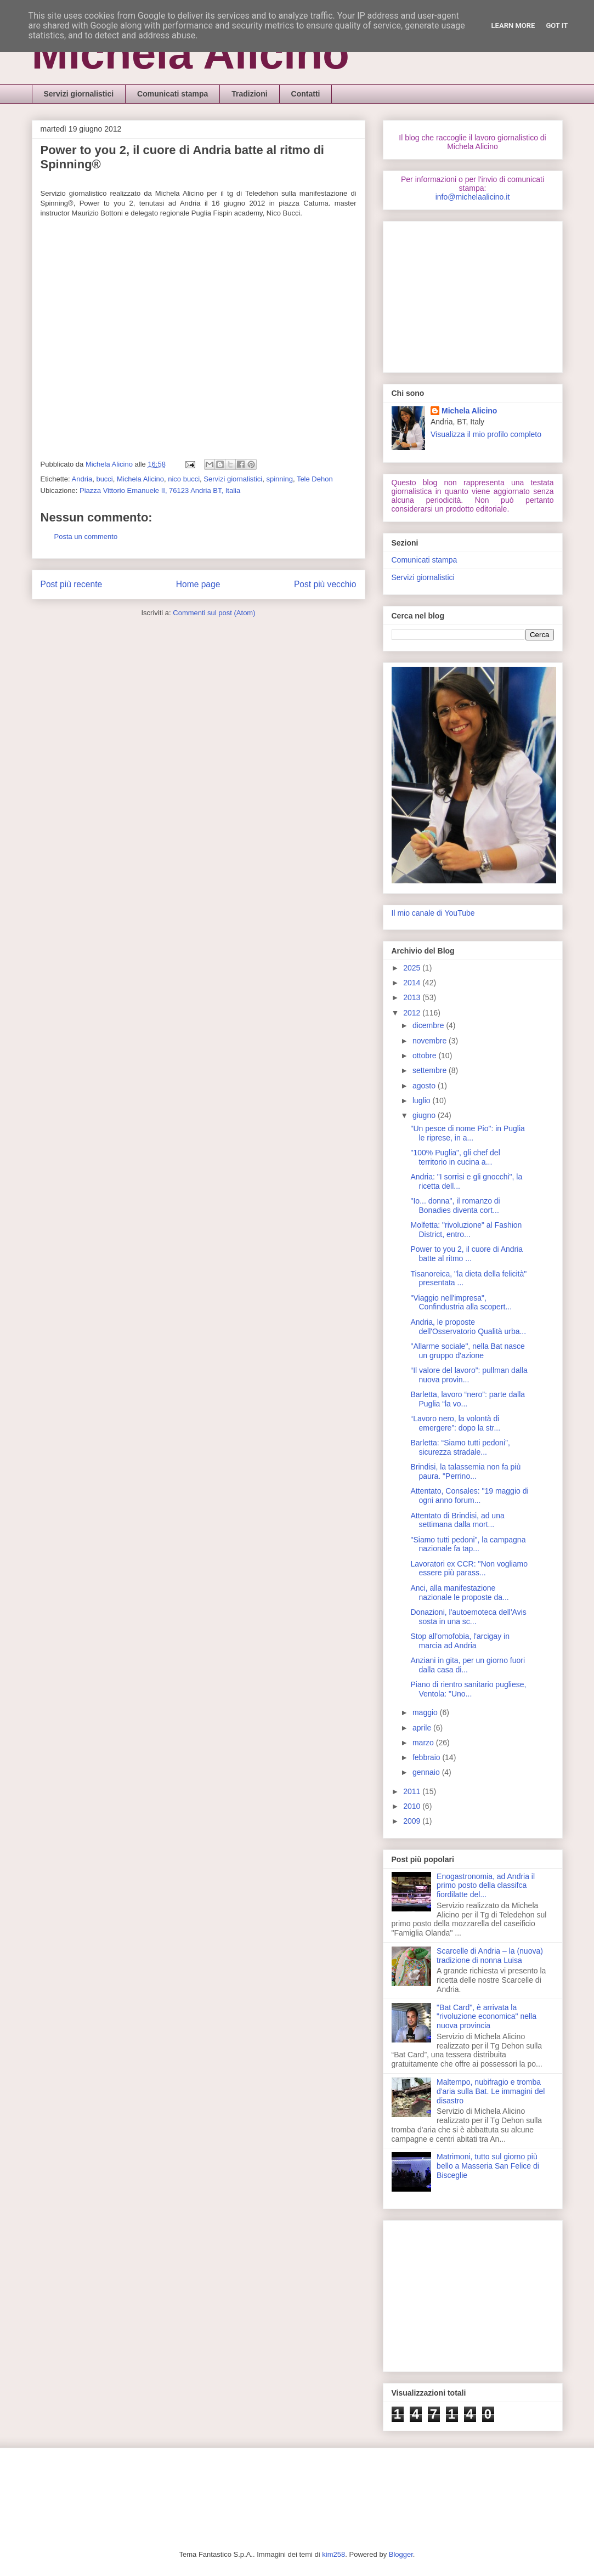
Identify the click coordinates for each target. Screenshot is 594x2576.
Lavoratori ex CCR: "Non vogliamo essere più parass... (469, 1568)
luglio (422, 1100)
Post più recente (72, 584)
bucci (104, 479)
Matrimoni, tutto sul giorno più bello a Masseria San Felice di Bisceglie (488, 2166)
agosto (425, 1085)
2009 (412, 1821)
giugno (425, 1115)
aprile (422, 1727)
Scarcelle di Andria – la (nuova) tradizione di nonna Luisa (490, 1956)
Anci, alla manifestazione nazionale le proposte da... (459, 1593)
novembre (430, 1040)
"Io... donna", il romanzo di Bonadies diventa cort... (455, 1205)
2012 (412, 1012)
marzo (424, 1742)
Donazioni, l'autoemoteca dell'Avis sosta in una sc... (468, 1617)
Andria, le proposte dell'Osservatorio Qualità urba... (468, 1327)
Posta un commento (86, 536)
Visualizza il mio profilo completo (486, 434)
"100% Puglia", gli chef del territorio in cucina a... (455, 1157)
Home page (198, 584)
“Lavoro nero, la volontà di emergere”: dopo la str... (455, 1423)
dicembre (429, 1025)
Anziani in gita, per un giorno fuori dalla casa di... (467, 1665)
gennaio (427, 1772)
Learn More (513, 25)
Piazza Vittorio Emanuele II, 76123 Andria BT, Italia (160, 490)
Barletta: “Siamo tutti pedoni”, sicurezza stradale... (460, 1447)
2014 (412, 982)
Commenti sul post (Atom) (214, 613)
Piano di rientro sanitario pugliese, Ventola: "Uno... (468, 1689)
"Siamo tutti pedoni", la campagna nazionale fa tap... (467, 1544)
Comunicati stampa (172, 93)
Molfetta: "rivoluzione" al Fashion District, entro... (466, 1230)
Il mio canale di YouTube (433, 913)
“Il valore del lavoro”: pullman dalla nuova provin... (468, 1375)
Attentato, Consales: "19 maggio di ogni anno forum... (469, 1495)
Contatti (305, 93)
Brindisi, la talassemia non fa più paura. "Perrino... (465, 1471)
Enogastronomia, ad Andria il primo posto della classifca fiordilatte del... (486, 1885)
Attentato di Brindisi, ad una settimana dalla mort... (457, 1520)
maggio (426, 1712)
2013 (412, 997)
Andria (82, 479)
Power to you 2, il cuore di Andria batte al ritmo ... (466, 1254)
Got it (557, 25)
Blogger (401, 2554)
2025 (412, 967)
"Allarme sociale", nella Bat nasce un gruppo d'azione (467, 1351)
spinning (279, 479)
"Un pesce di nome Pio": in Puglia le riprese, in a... (467, 1133)
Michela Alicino (190, 53)
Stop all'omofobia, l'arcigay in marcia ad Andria (459, 1641)
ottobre (425, 1055)
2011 (412, 1791)
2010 (412, 1806)
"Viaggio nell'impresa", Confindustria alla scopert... (461, 1302)
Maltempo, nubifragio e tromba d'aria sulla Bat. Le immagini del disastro (491, 2091)
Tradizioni (249, 93)
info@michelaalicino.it (472, 196)
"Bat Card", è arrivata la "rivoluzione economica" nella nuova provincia (486, 2016)
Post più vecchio (325, 584)
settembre (430, 1070)
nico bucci (184, 479)
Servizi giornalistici (79, 93)
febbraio (427, 1757)
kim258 (333, 2554)
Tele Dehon (315, 479)
